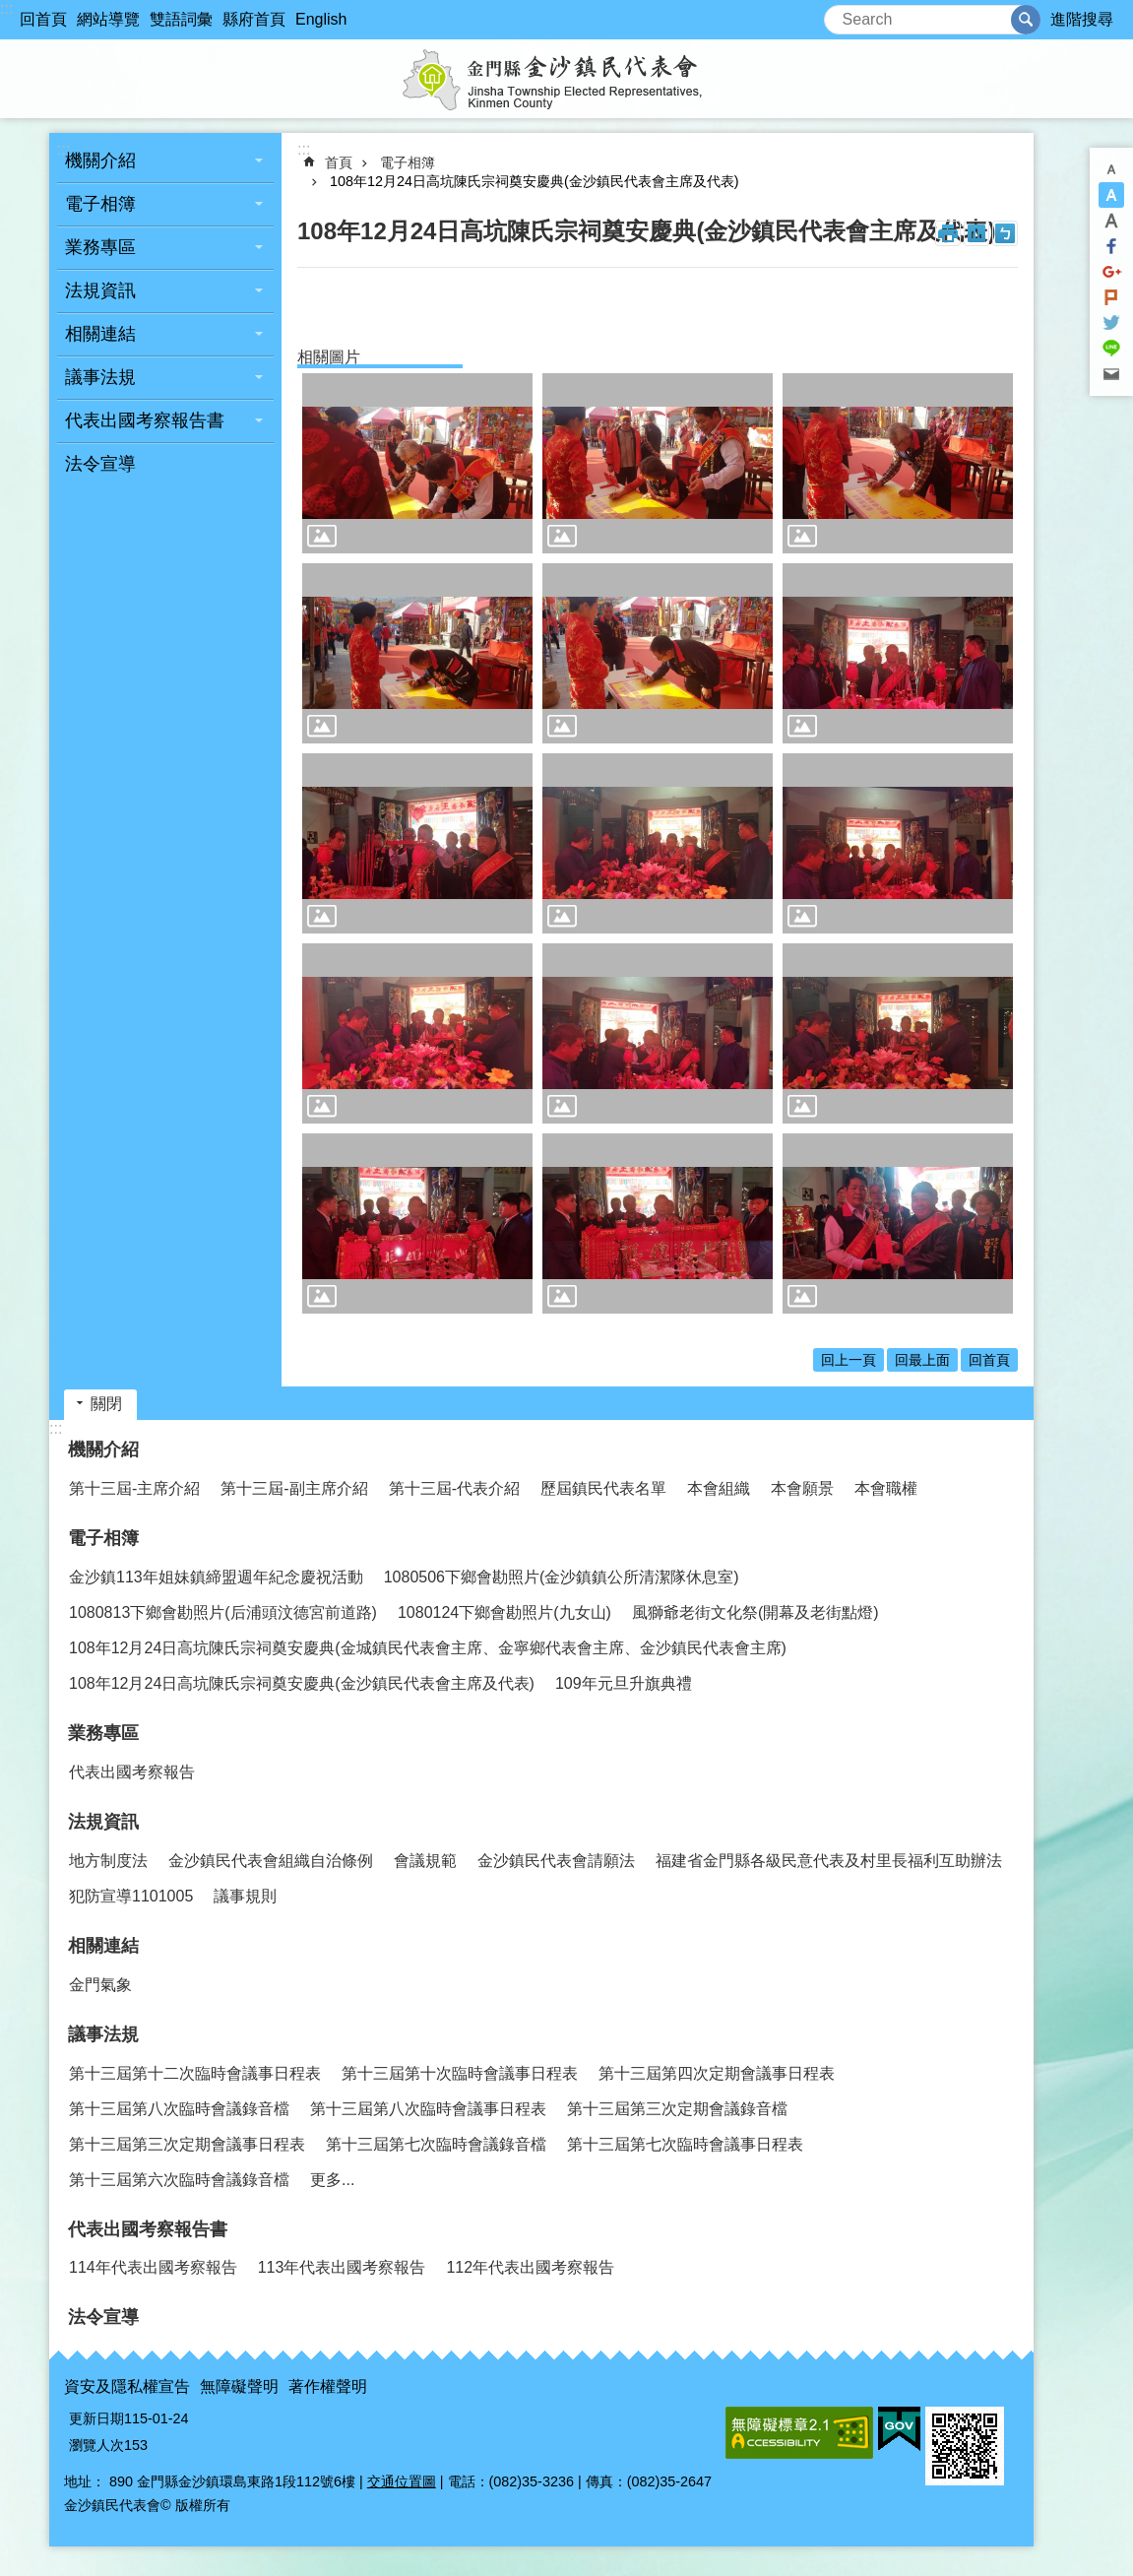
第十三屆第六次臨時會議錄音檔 (179, 2179)
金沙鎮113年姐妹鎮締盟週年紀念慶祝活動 (216, 1577)
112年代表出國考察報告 (530, 2267)
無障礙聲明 (239, 2386)
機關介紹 (100, 160)
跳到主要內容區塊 (10, 10)
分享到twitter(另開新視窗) (1111, 323)
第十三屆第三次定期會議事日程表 (187, 2144)
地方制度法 (108, 1860)
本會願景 (802, 1488)
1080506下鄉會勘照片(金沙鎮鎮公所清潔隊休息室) (561, 1577)
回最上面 (922, 1360)
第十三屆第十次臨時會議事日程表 (460, 2073)
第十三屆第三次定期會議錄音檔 (677, 2108)
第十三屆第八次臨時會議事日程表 (428, 2108)
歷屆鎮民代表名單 (603, 1488)
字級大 (1111, 220)
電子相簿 (100, 204)
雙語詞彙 (181, 19)
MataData (976, 233)
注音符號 (1005, 233)
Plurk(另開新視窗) (1111, 297)
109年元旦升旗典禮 (623, 1683)
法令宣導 (100, 464)
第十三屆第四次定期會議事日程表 (716, 2073)
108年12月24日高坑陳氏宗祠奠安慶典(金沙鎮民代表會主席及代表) (534, 181)
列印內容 (948, 233)
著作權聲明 (327, 2386)
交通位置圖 (401, 2481)
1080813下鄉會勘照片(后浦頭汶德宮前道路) (223, 1612)
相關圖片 (328, 357)
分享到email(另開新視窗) (1111, 374)
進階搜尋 (1081, 19)
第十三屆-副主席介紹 (293, 1488)
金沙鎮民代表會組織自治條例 (270, 1860)
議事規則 (245, 1896)
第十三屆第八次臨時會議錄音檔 (179, 2108)
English (320, 19)
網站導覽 (108, 19)
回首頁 (43, 19)
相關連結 (100, 334)
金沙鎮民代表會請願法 (556, 1860)
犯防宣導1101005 (131, 1896)
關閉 (106, 1403)
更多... (332, 2179)
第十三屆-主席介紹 (134, 1488)
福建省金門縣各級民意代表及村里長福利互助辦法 (829, 1860)
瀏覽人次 (96, 2445)
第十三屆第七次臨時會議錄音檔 (436, 2144)
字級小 (1111, 169)
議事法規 (100, 377)
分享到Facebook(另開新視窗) (1111, 246)
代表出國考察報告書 (144, 420)
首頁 (338, 162)
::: (6, 8)
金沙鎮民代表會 (567, 78)
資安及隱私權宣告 (127, 2386)
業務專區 (100, 247)
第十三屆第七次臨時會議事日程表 (685, 2144)
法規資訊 (100, 290)
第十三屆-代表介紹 (454, 1488)
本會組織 (718, 1488)
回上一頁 (848, 1360)
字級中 (1111, 195)
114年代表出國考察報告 (153, 2267)
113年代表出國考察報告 (342, 2267)
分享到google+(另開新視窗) (1111, 272)
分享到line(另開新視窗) (1111, 348)
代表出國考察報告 (132, 1772)
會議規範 (425, 1860)
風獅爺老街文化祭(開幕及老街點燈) (755, 1612)
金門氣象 (100, 1984)
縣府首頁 (253, 19)
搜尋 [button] (1025, 19)
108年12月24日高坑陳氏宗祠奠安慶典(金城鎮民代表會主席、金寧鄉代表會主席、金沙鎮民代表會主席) (428, 1648)
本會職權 (885, 1488)
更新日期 (96, 2418)
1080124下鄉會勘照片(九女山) (504, 1612)
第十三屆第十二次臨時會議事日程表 (195, 2073)
